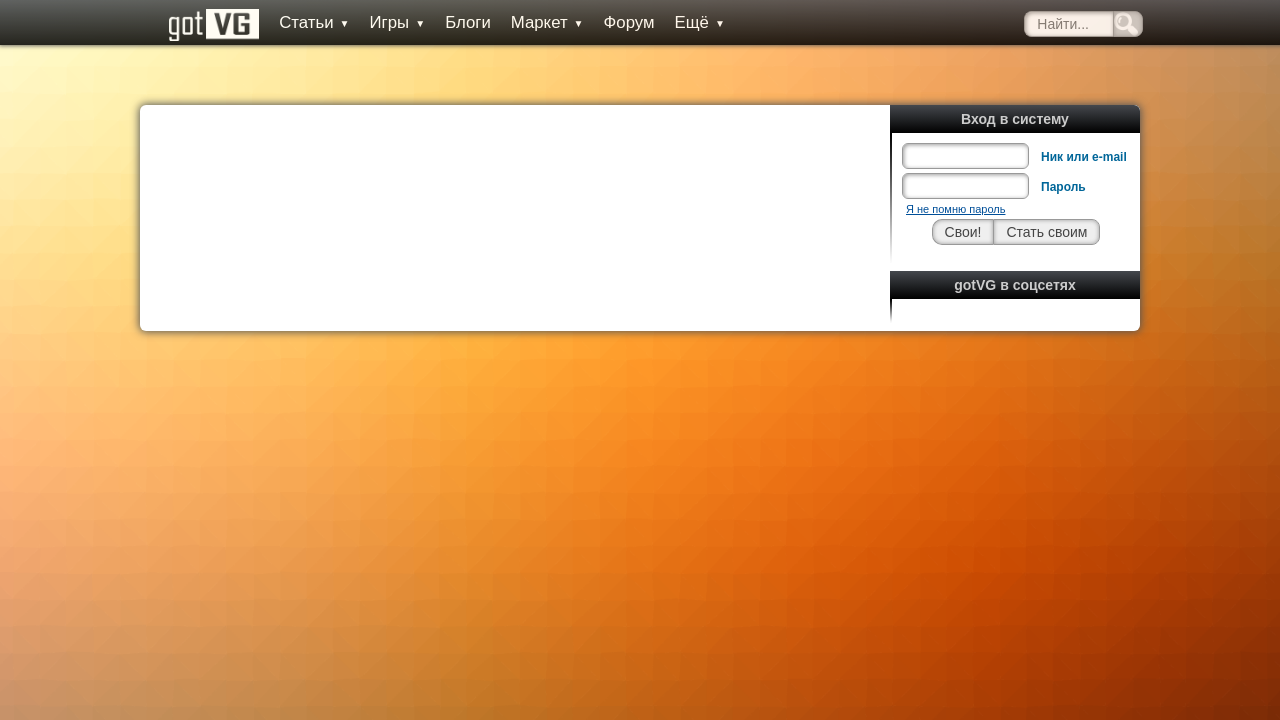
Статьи (295, 22)
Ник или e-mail (1084, 112)
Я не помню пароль (955, 164)
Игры (378, 22)
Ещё (680, 22)
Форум (609, 22)
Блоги (449, 22)
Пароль (1063, 142)
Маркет (528, 22)
